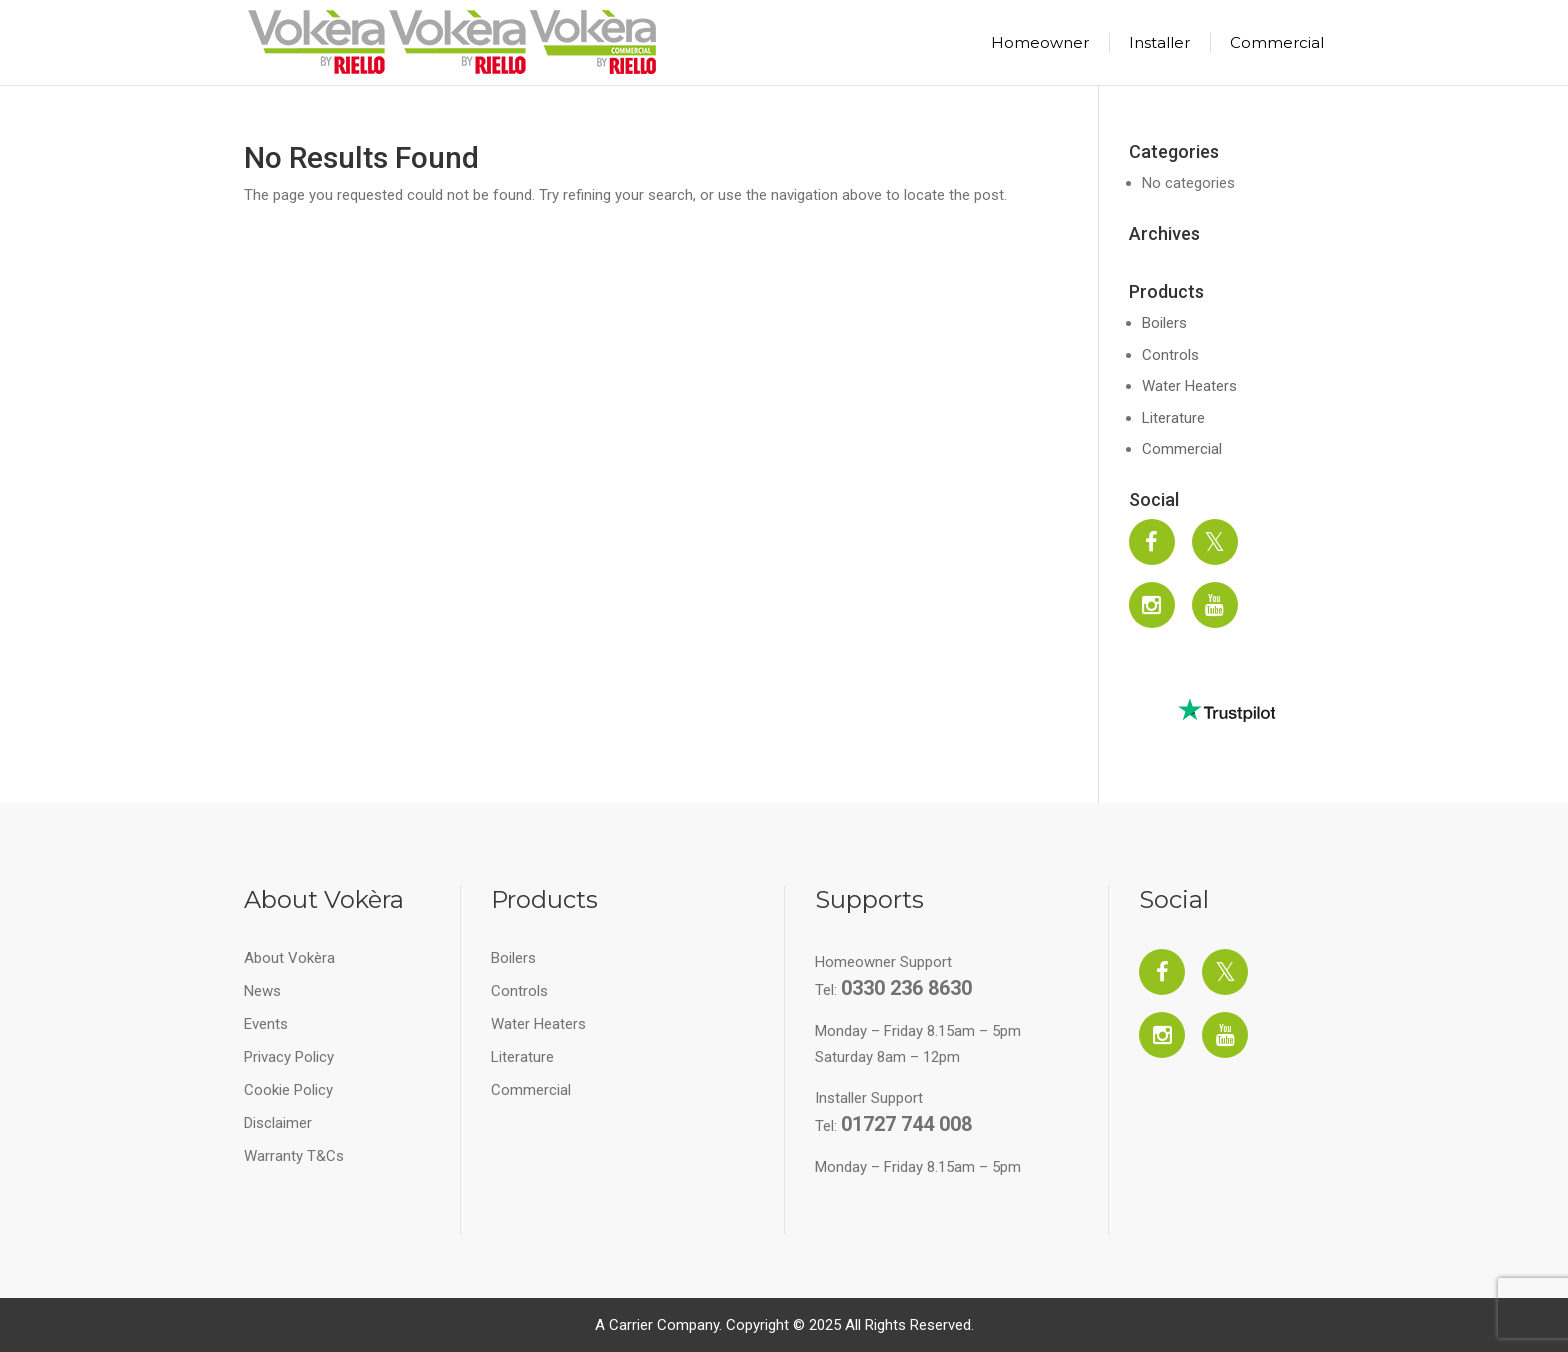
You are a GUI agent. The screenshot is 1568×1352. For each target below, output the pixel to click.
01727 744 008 (906, 1124)
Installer (1159, 42)
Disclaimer (278, 1123)
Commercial (1277, 42)
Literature (1173, 418)
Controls (1170, 355)
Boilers (1164, 323)
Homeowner (1040, 42)
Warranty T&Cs (294, 1156)
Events (266, 1024)
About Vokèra (289, 958)
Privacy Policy (289, 1057)
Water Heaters (1189, 386)
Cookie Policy (288, 1090)
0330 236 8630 (906, 988)
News (262, 991)
